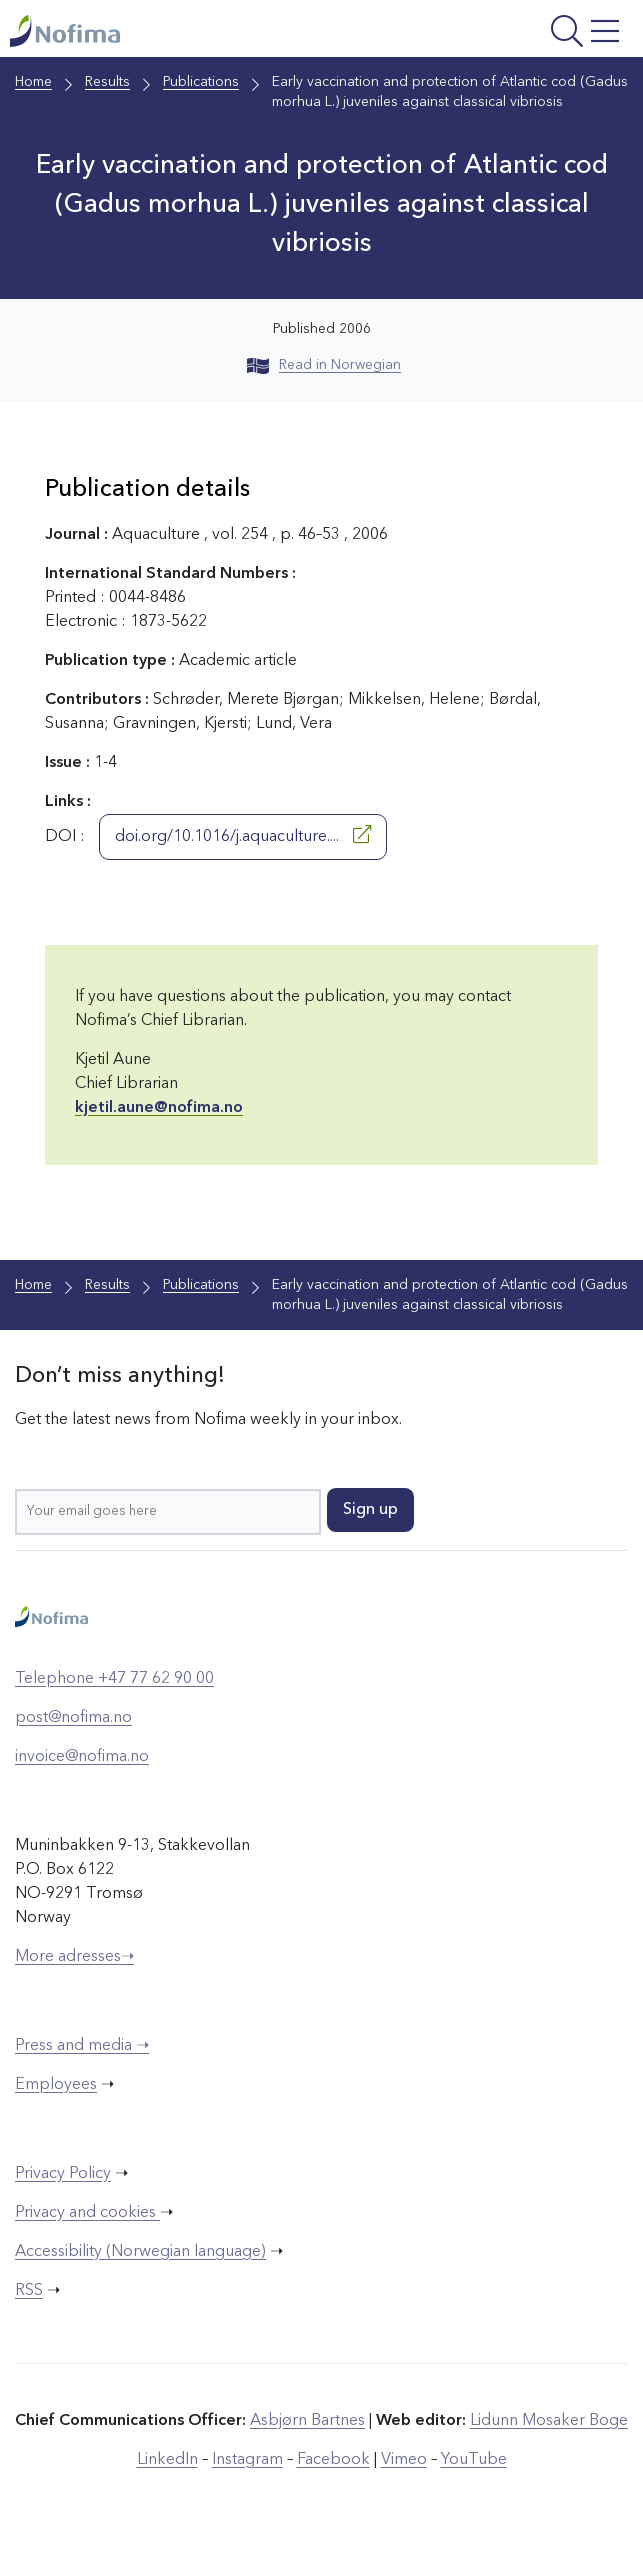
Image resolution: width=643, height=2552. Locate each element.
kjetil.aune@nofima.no (159, 1108)
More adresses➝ (74, 1957)
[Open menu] (517, 33)
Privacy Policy (63, 2174)
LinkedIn (167, 2460)
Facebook (333, 2460)
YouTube (474, 2460)
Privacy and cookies (87, 2213)
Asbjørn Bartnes (307, 2421)
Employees (56, 2085)
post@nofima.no (73, 1718)
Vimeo (404, 2460)
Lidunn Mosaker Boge (549, 2421)
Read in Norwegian (324, 365)
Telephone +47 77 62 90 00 (114, 1679)
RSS (29, 2291)
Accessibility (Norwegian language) (140, 2252)
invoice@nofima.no (82, 1757)
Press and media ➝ (82, 2046)
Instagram (247, 2460)
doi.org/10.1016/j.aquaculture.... (243, 835)
